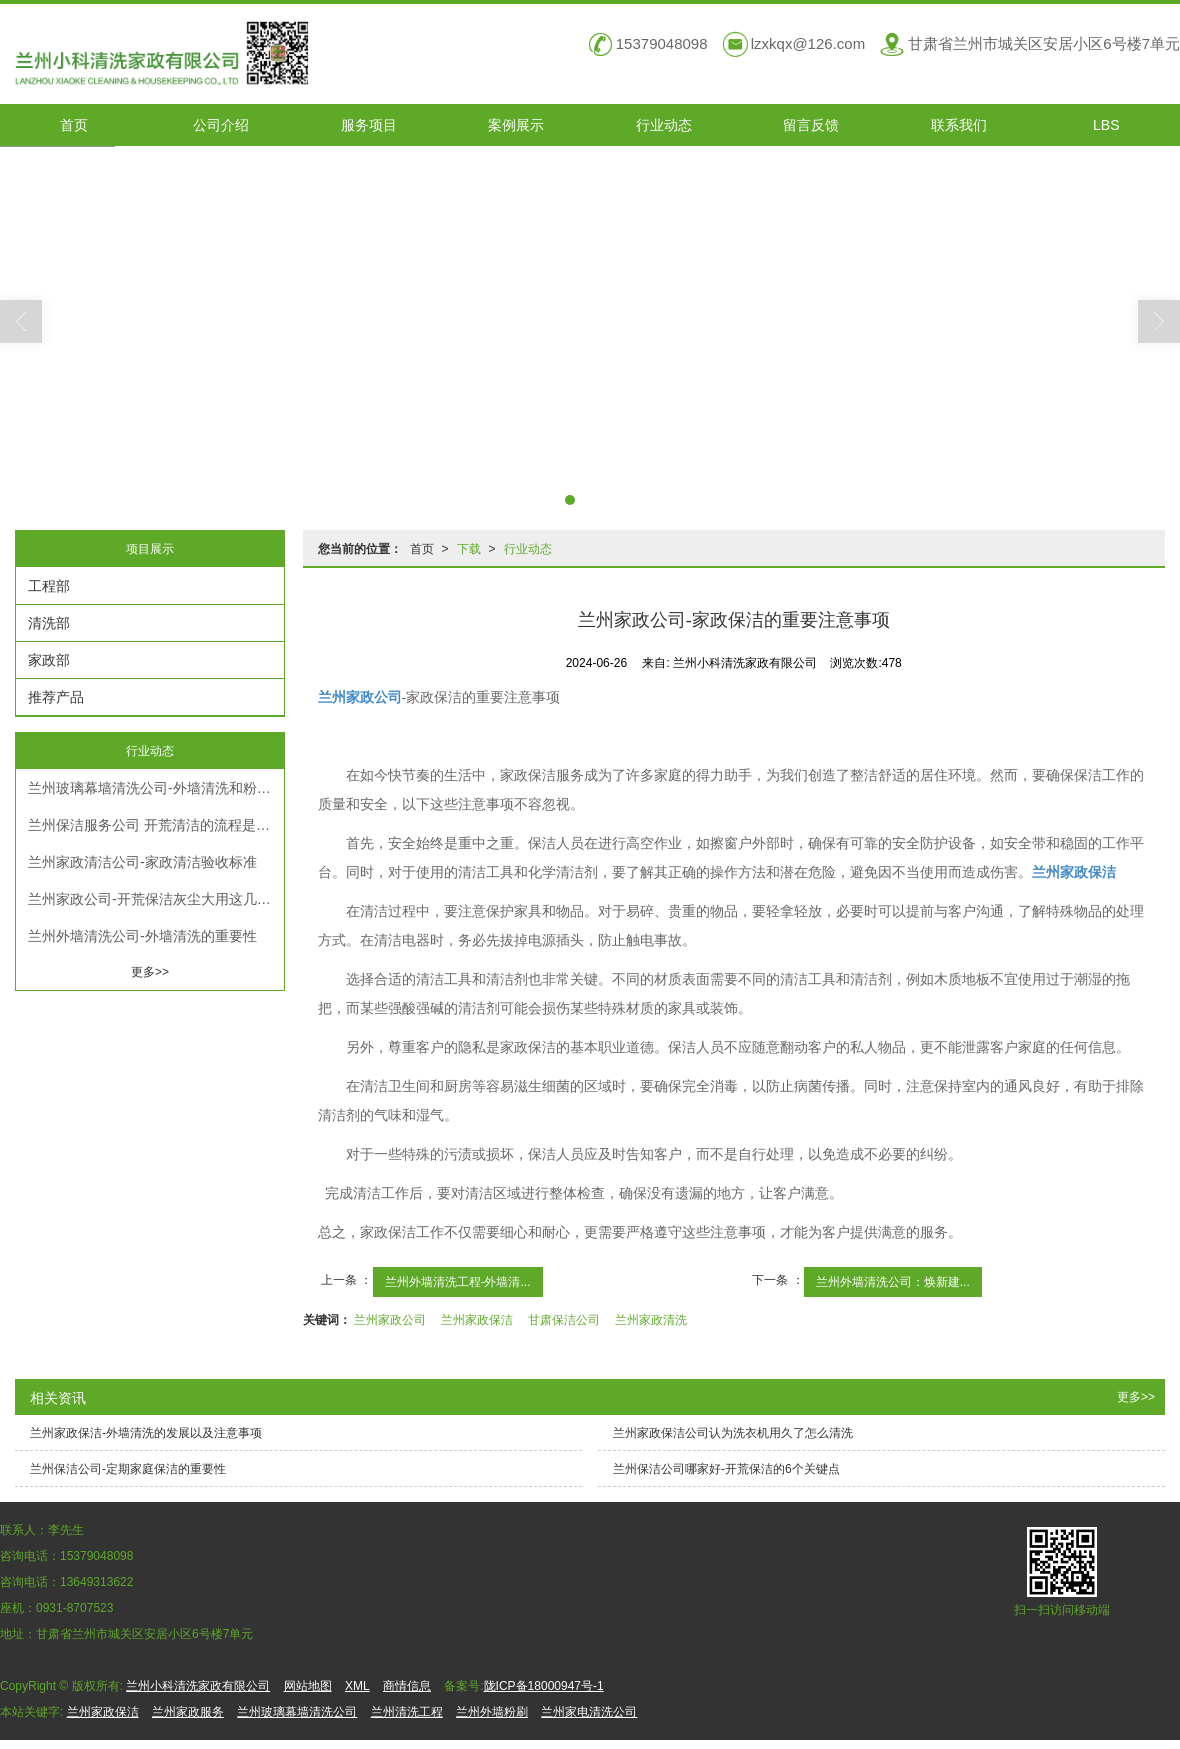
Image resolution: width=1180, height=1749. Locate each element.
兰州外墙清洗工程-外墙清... (458, 1282)
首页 (74, 125)
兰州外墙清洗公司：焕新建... (893, 1282)
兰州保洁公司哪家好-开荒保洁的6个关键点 (726, 1469)
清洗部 (49, 623)
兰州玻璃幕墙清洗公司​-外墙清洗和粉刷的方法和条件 (156, 788)
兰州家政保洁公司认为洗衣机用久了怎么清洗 (733, 1433)
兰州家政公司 (390, 1320)
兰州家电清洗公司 (589, 1712)
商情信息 (407, 1686)
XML (357, 1686)
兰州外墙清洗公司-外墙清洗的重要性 (142, 936)
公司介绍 (221, 125)
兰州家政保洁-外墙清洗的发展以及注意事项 (146, 1433)
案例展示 (516, 125)
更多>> (150, 972)
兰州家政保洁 (477, 1320)
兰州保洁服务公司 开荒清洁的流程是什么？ (156, 825)
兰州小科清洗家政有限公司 (198, 1686)
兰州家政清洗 (651, 1320)
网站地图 (308, 1686)
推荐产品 (56, 697)
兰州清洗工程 (407, 1712)
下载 (469, 549)
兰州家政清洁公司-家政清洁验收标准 (142, 862)
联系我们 (959, 125)
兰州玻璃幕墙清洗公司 (297, 1712)
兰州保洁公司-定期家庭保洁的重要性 (128, 1469)
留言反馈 (811, 125)
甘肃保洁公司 (564, 1320)
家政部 (49, 660)
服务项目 (369, 125)
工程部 (49, 586)
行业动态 (664, 125)
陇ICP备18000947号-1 (544, 1686)
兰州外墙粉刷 (492, 1712)
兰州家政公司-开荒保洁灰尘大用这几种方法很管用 (156, 899)
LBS (1106, 125)
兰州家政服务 (188, 1712)
